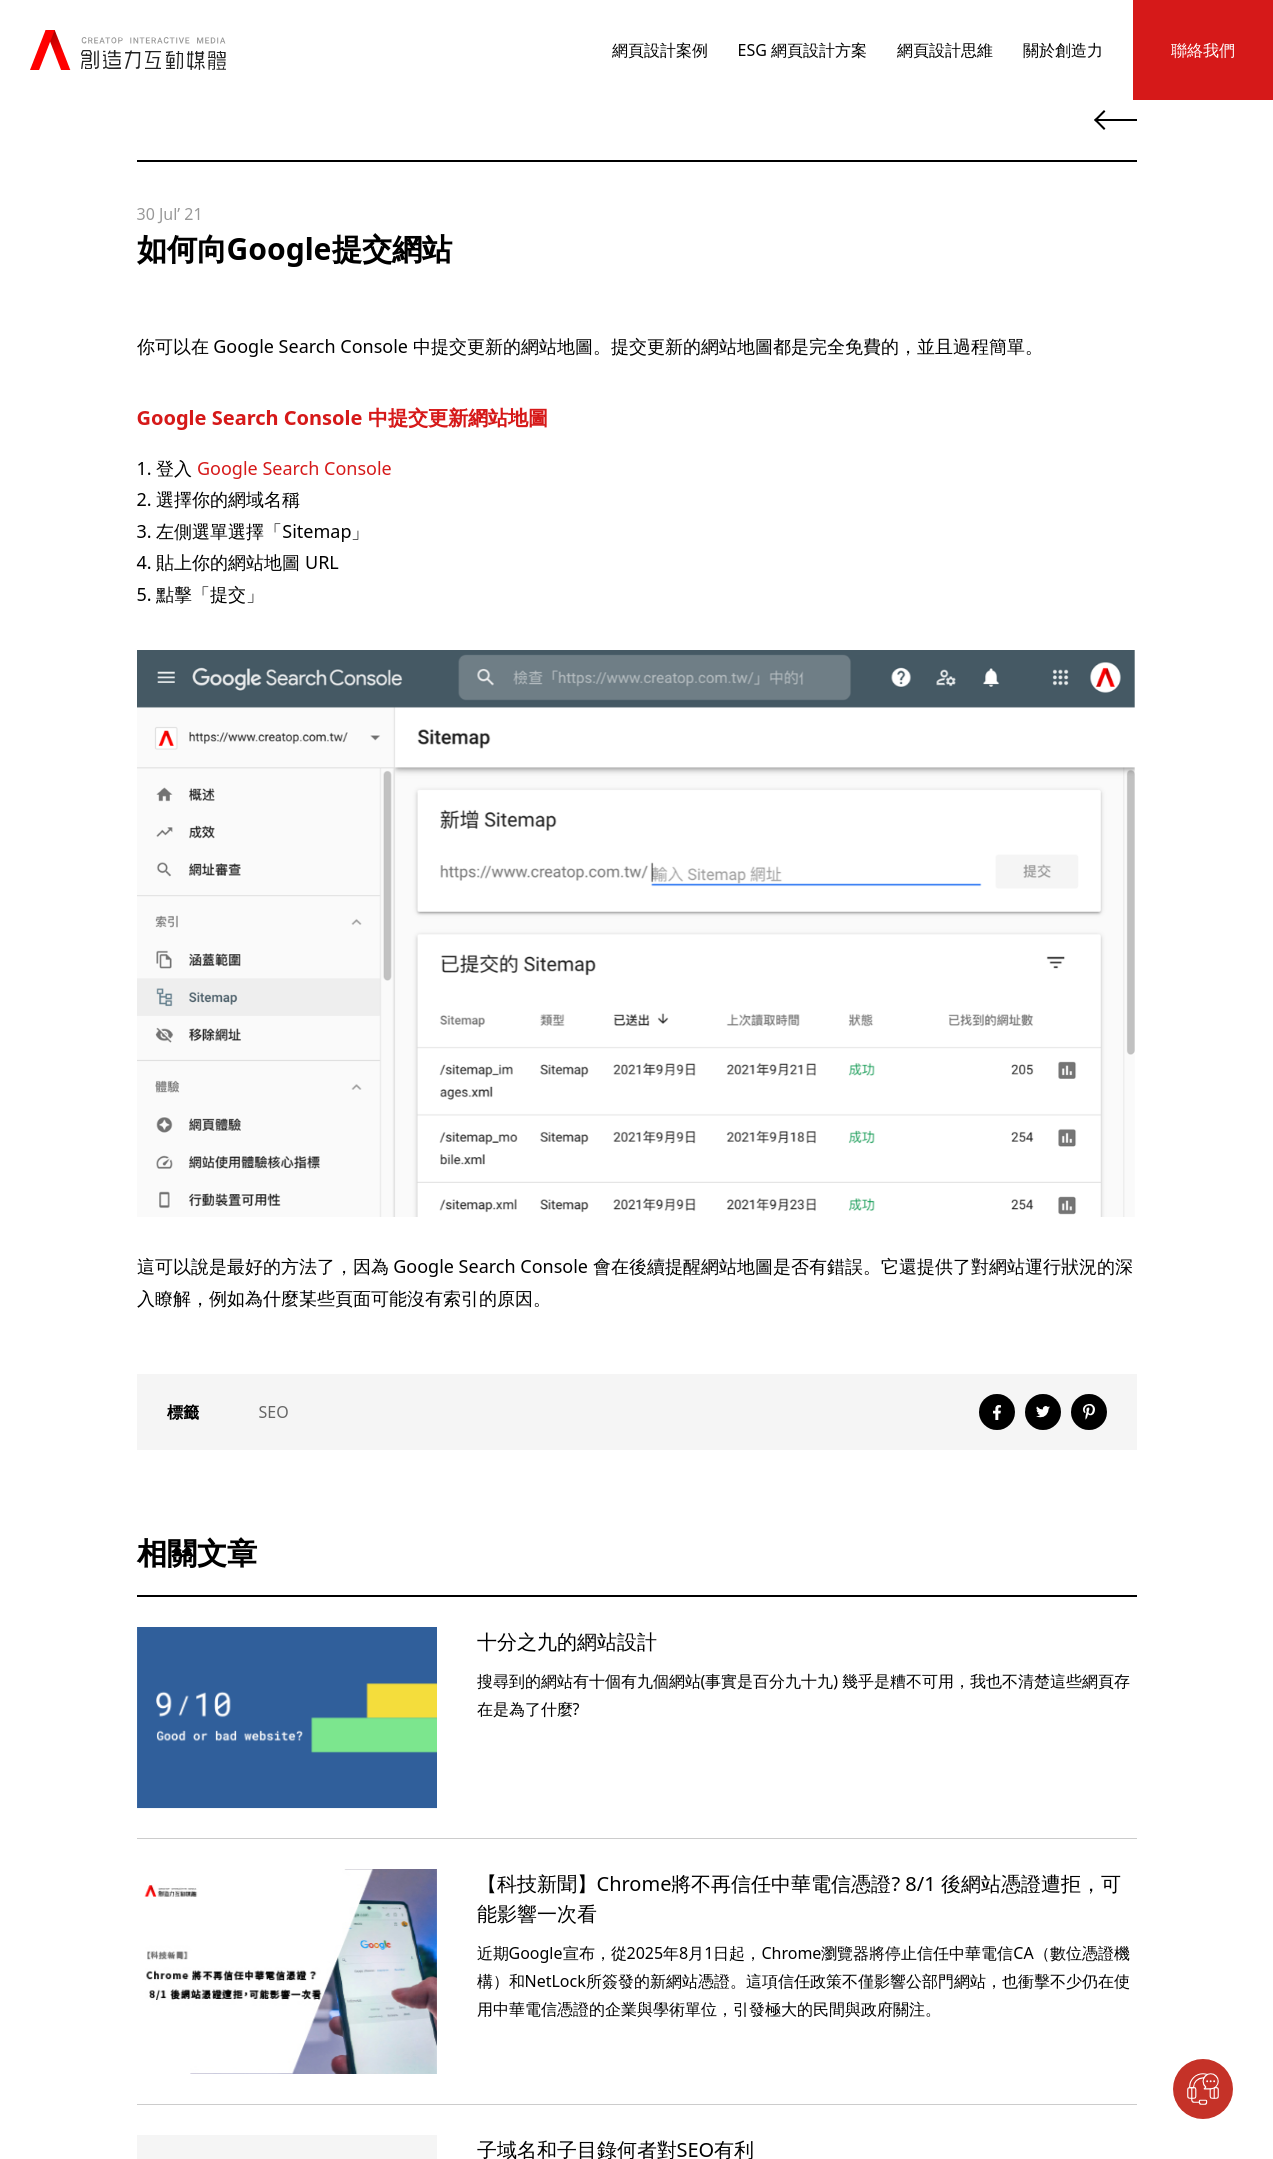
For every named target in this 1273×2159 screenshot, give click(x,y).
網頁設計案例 (660, 50)
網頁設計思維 (945, 50)
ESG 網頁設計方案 (803, 50)
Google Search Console (294, 468)
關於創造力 (1063, 50)
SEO (274, 1412)
